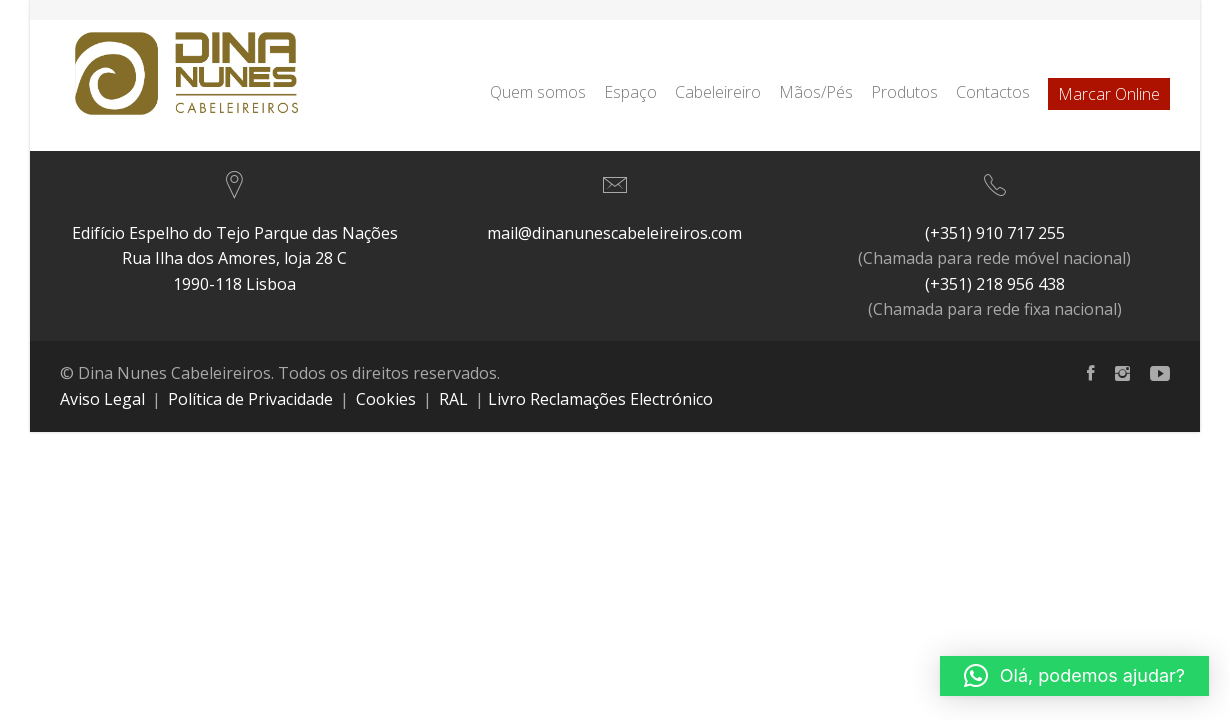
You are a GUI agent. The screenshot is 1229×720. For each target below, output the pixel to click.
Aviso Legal (102, 399)
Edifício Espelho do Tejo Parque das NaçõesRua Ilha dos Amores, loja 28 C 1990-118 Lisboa (235, 258)
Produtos (904, 92)
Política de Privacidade (250, 399)
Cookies (386, 399)
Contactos (993, 92)
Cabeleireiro (718, 92)
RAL (453, 399)
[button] (1074, 676)
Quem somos (538, 92)
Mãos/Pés (816, 92)
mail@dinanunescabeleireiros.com (614, 233)
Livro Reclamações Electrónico (600, 399)
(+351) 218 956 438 (995, 284)
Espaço (630, 92)
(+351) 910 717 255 (995, 233)
